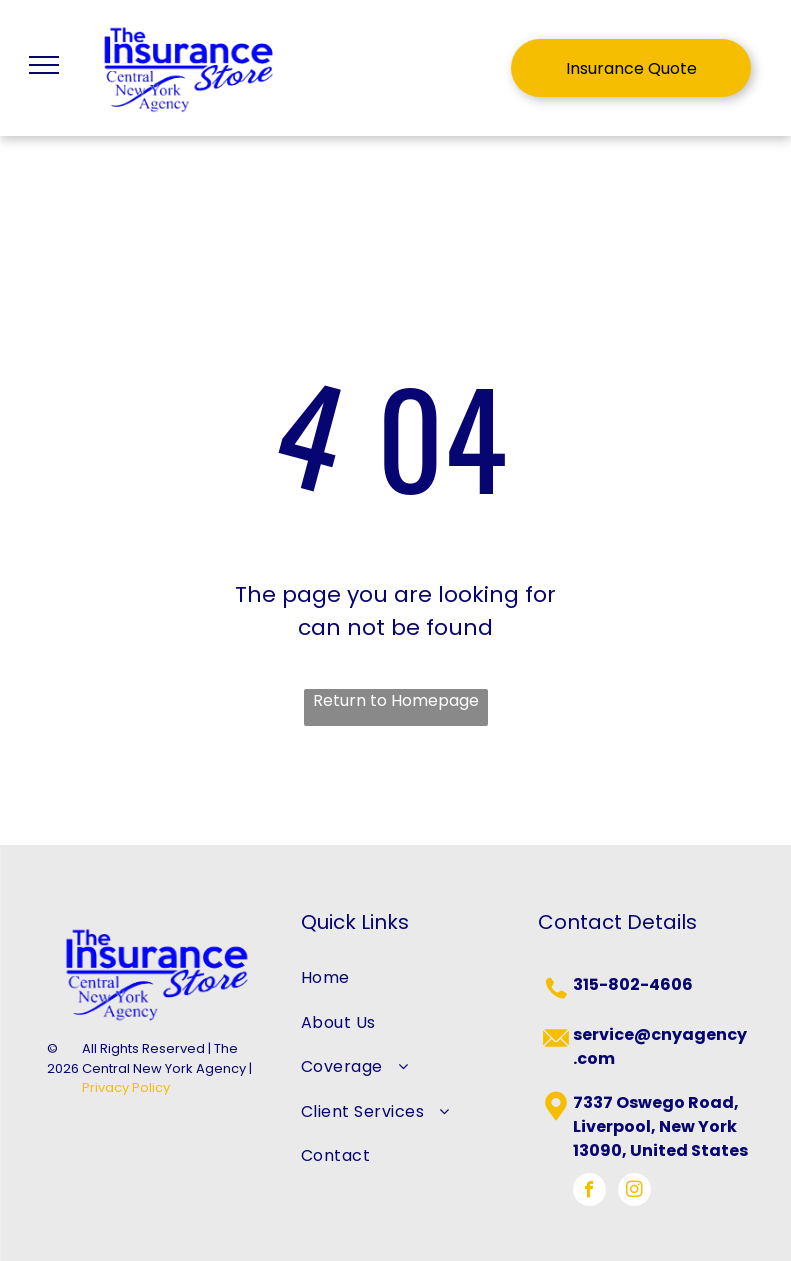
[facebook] (589, 1192)
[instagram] (634, 1192)
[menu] (44, 65)
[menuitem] (395, 978)
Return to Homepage (396, 700)
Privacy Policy (126, 1087)
